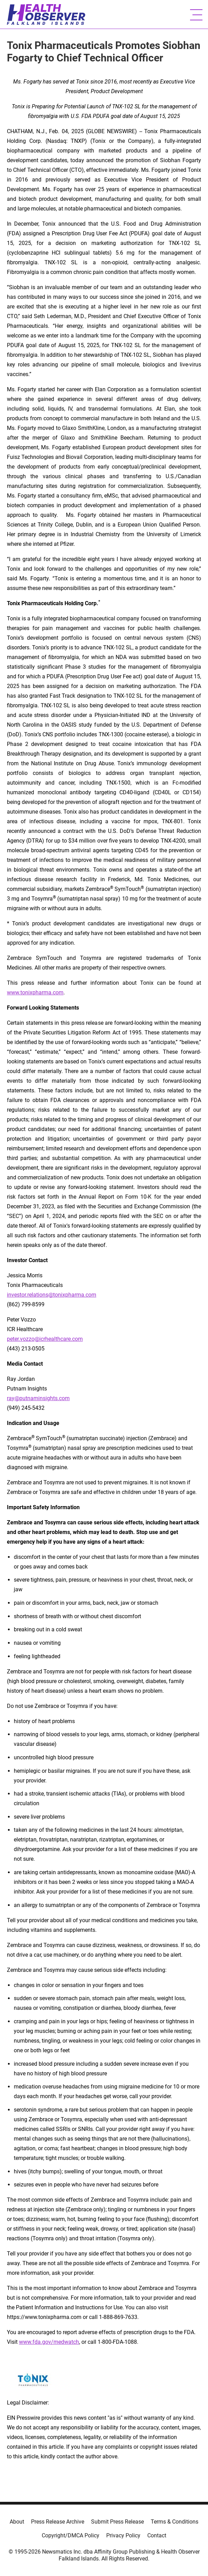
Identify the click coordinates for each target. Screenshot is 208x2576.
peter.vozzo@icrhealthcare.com (45, 1339)
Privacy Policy (123, 2535)
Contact (156, 2535)
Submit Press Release (117, 2521)
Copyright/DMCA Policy (70, 2535)
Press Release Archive (57, 2521)
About (17, 2521)
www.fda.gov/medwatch (49, 2342)
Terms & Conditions (174, 2521)
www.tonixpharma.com (35, 992)
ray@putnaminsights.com (38, 1398)
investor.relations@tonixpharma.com (51, 1294)
